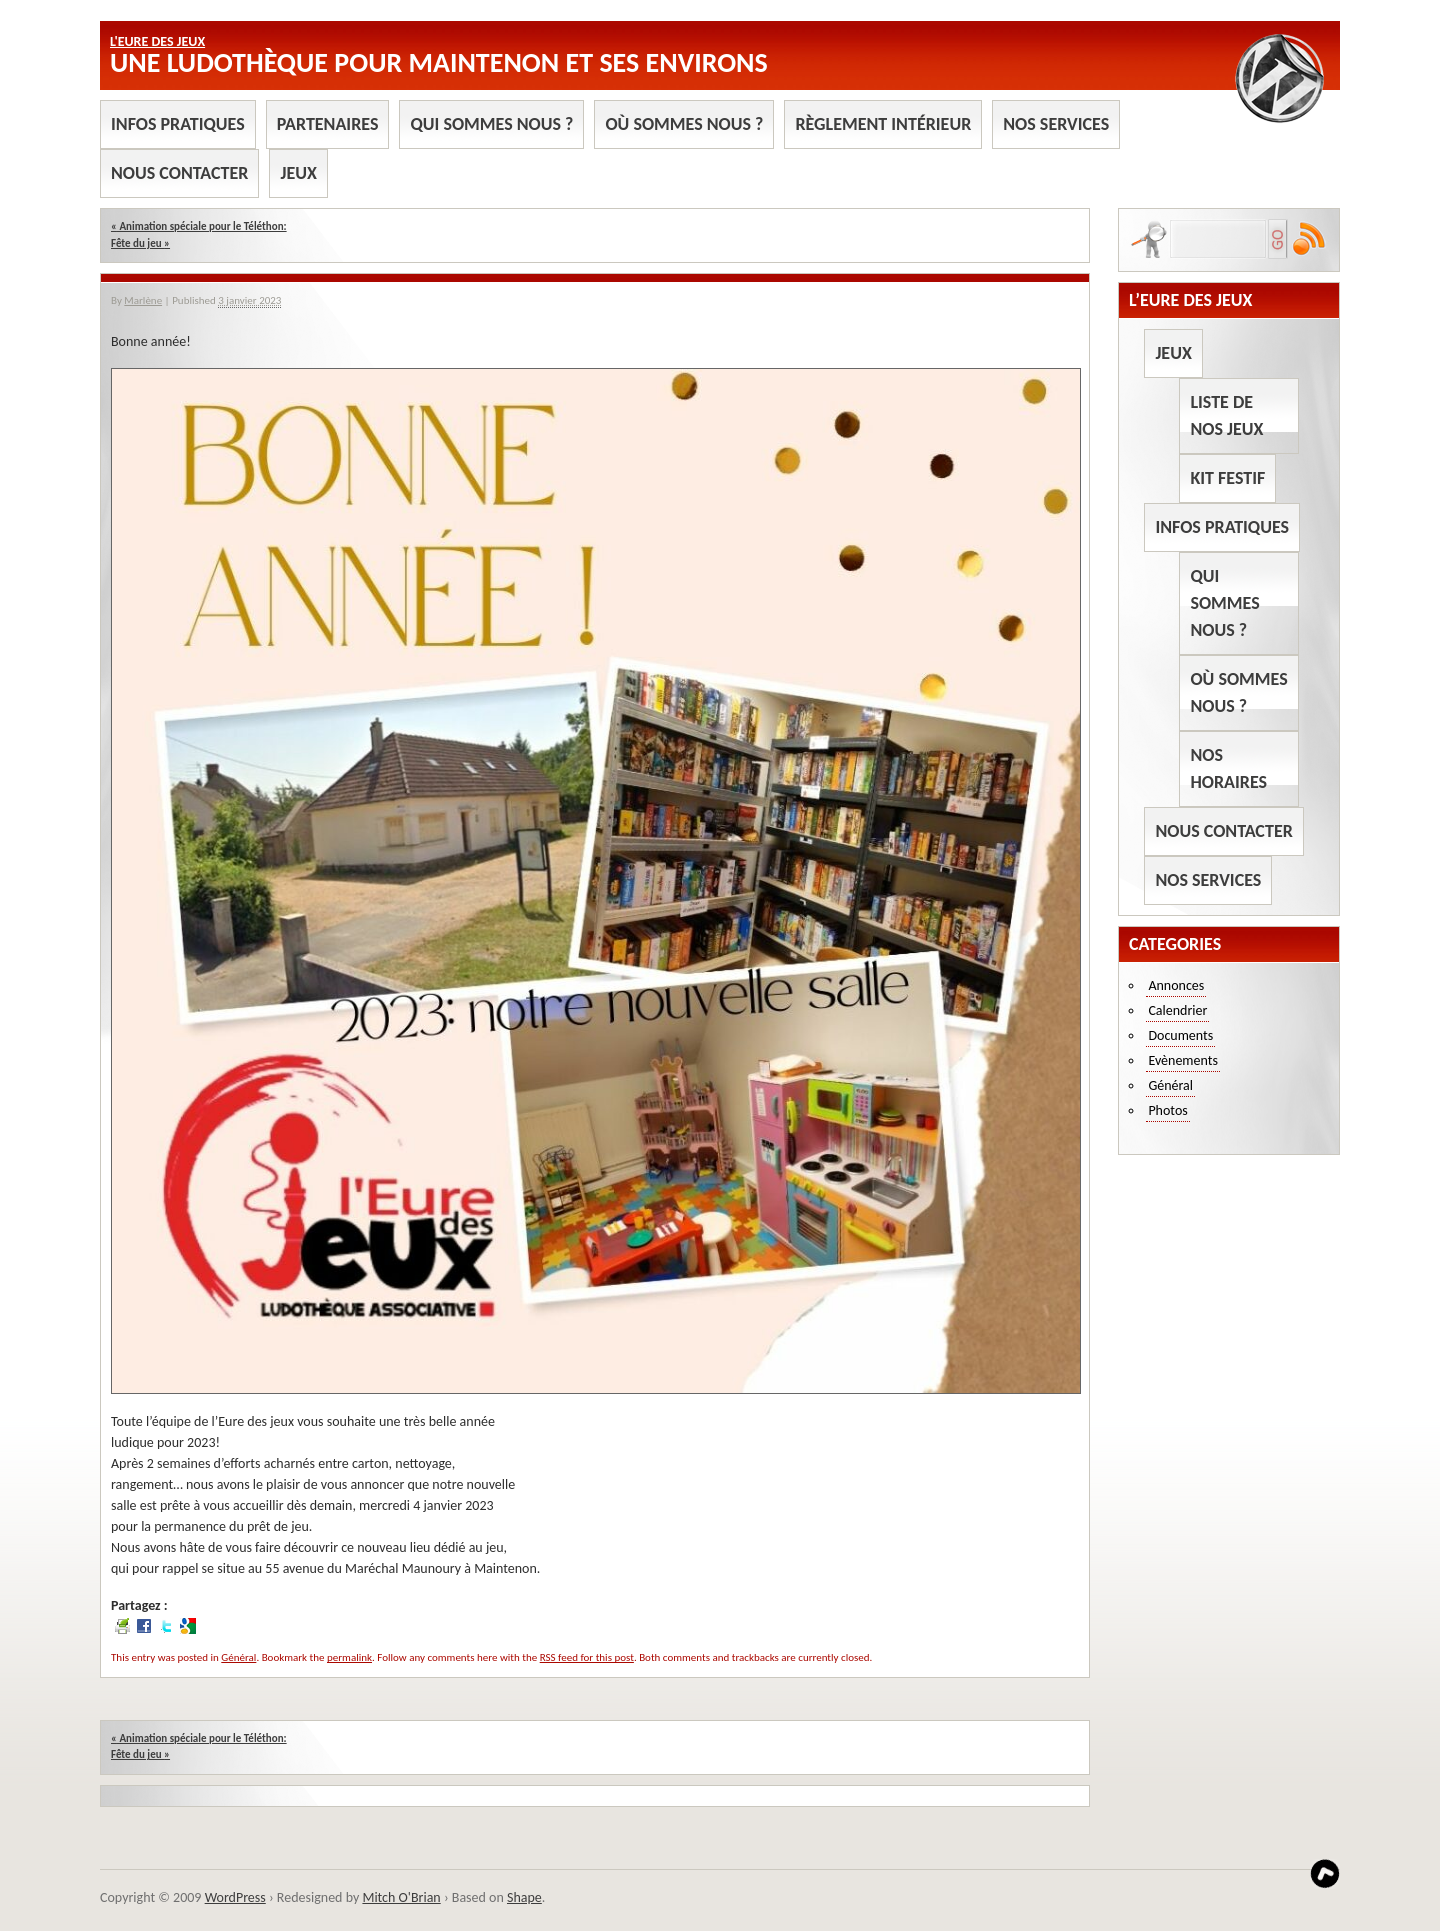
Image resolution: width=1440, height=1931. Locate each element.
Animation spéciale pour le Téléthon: (199, 226)
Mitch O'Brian (401, 1897)
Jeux (298, 173)
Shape (524, 1897)
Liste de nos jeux (1226, 415)
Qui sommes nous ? (491, 124)
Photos (1167, 1110)
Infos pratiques (178, 124)
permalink (349, 1657)
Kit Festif (1227, 478)
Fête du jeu (140, 243)
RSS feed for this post (587, 1657)
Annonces (1176, 985)
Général (238, 1657)
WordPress (235, 1897)
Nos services (1056, 124)
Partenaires (328, 124)
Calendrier (1177, 1010)
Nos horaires (1228, 768)
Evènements (1183, 1060)
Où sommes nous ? (684, 124)
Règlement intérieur (883, 124)
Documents (1180, 1035)
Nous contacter (179, 173)
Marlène (143, 300)
